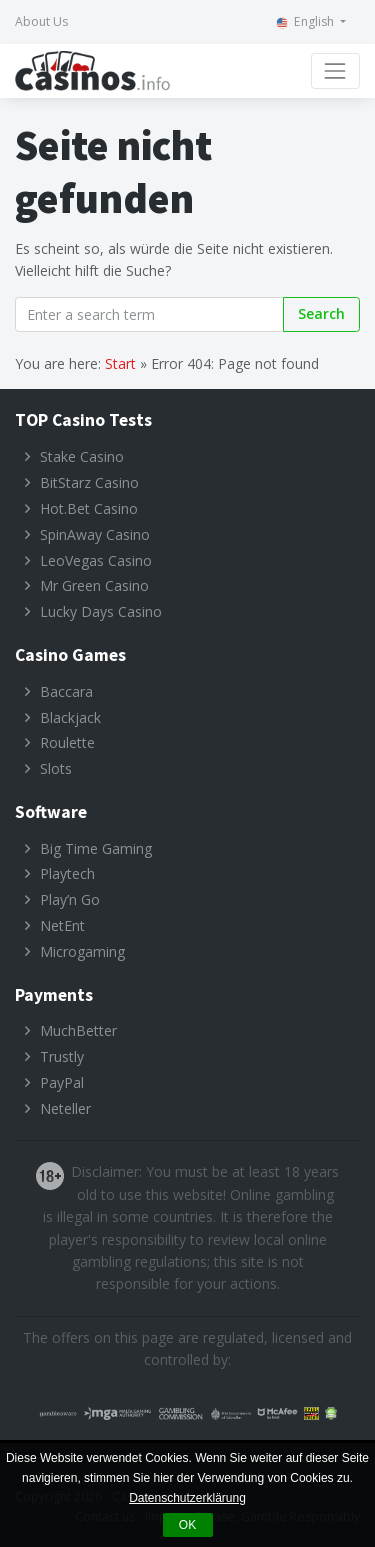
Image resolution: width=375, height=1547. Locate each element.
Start (120, 363)
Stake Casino (82, 456)
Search (321, 313)
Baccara (66, 691)
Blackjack (70, 717)
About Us (41, 21)
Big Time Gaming (96, 848)
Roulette (67, 742)
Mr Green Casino (94, 585)
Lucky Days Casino (101, 611)
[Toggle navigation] (335, 70)
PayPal (62, 1082)
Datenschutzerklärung (187, 1498)
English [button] (305, 21)
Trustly (62, 1056)
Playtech (67, 873)
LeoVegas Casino (96, 560)
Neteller (65, 1108)
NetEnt (62, 925)
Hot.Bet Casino (89, 508)
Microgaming (82, 951)
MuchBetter (78, 1030)
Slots (56, 768)
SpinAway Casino (95, 534)
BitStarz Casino (89, 482)
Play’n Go (70, 899)
